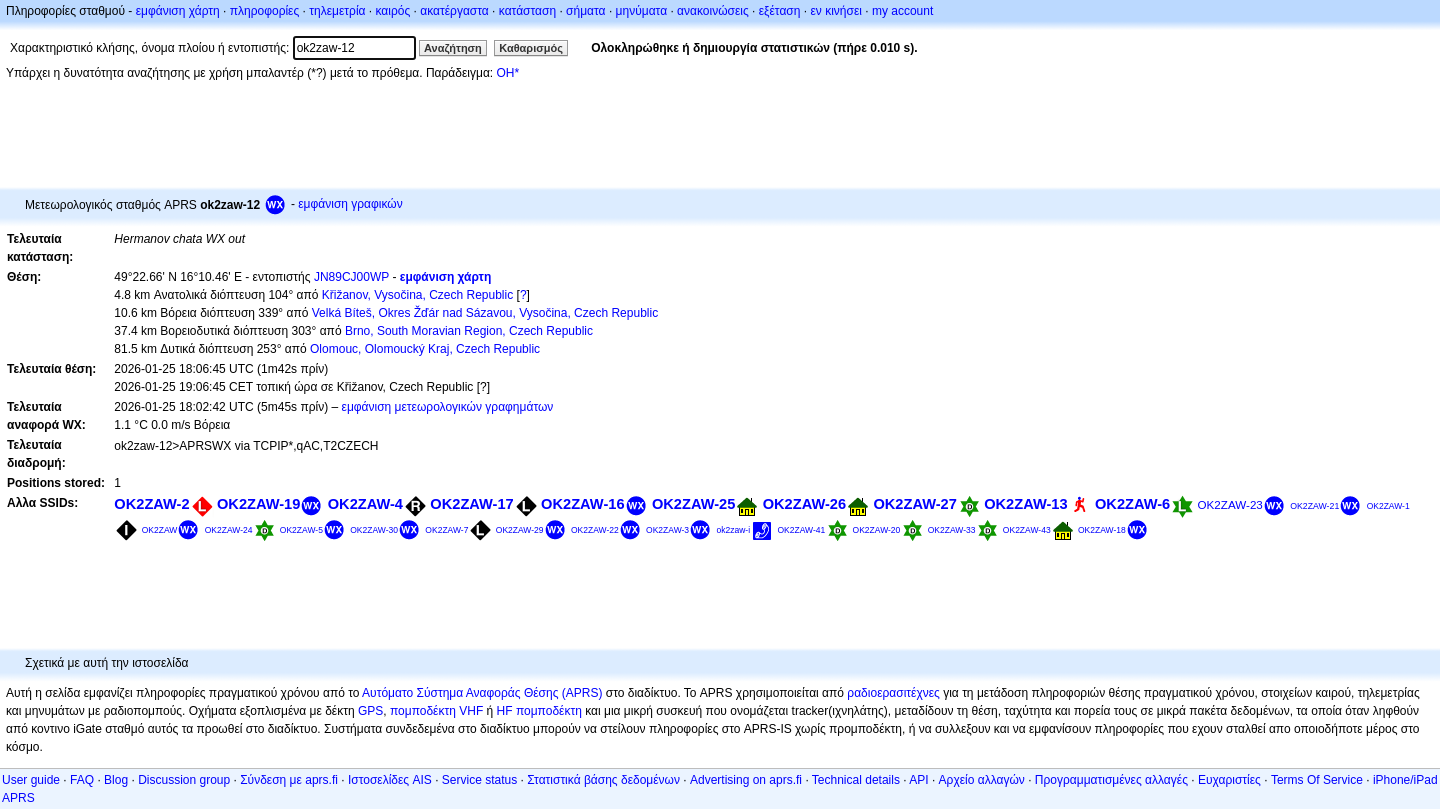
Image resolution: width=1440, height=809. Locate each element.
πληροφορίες (265, 11)
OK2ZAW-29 (520, 530)
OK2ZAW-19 (258, 504)
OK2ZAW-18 (1102, 530)
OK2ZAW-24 (229, 530)
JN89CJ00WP (351, 277)
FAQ (82, 780)
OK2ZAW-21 (1314, 506)
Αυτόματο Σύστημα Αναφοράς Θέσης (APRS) (482, 693)
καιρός (393, 11)
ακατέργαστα (454, 11)
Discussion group (184, 780)
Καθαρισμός (531, 48)
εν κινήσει (835, 11)
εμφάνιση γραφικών (350, 204)
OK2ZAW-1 (1388, 506)
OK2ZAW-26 (804, 504)
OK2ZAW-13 (1025, 504)
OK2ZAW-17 (471, 504)
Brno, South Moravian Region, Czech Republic (469, 331)
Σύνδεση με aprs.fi (289, 780)
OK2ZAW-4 (365, 504)
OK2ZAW (160, 530)
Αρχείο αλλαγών (982, 780)
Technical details (856, 780)
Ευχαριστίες (1229, 780)
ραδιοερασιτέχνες (893, 693)
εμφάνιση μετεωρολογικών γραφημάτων (448, 407)
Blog (116, 780)
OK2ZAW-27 (914, 504)
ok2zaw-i (733, 530)
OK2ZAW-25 (693, 504)
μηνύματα (642, 11)
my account (902, 11)
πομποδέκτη (549, 711)
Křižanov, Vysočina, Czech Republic (417, 295)
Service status (479, 780)
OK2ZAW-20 (877, 530)
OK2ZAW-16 (582, 504)
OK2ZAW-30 (374, 530)
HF (505, 711)
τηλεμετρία (337, 11)
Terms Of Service (1317, 780)
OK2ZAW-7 (446, 530)
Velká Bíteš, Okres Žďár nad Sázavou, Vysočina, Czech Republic (485, 313)
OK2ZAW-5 (301, 530)
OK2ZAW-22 (595, 530)
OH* (507, 73)
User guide (31, 780)
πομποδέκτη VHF (436, 711)
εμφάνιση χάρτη (178, 11)
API (918, 780)
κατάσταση (527, 11)
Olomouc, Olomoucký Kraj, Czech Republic (425, 349)
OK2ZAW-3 (667, 530)
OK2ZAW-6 (1132, 504)
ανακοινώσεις (713, 11)
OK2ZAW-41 (801, 530)
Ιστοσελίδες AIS (390, 780)
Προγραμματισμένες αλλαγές (1111, 780)
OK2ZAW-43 (1027, 530)
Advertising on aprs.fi (746, 780)
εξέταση (780, 11)
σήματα (585, 11)
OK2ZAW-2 (151, 504)
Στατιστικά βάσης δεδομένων (603, 780)
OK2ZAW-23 (1230, 504)
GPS (370, 711)
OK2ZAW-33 (952, 530)
